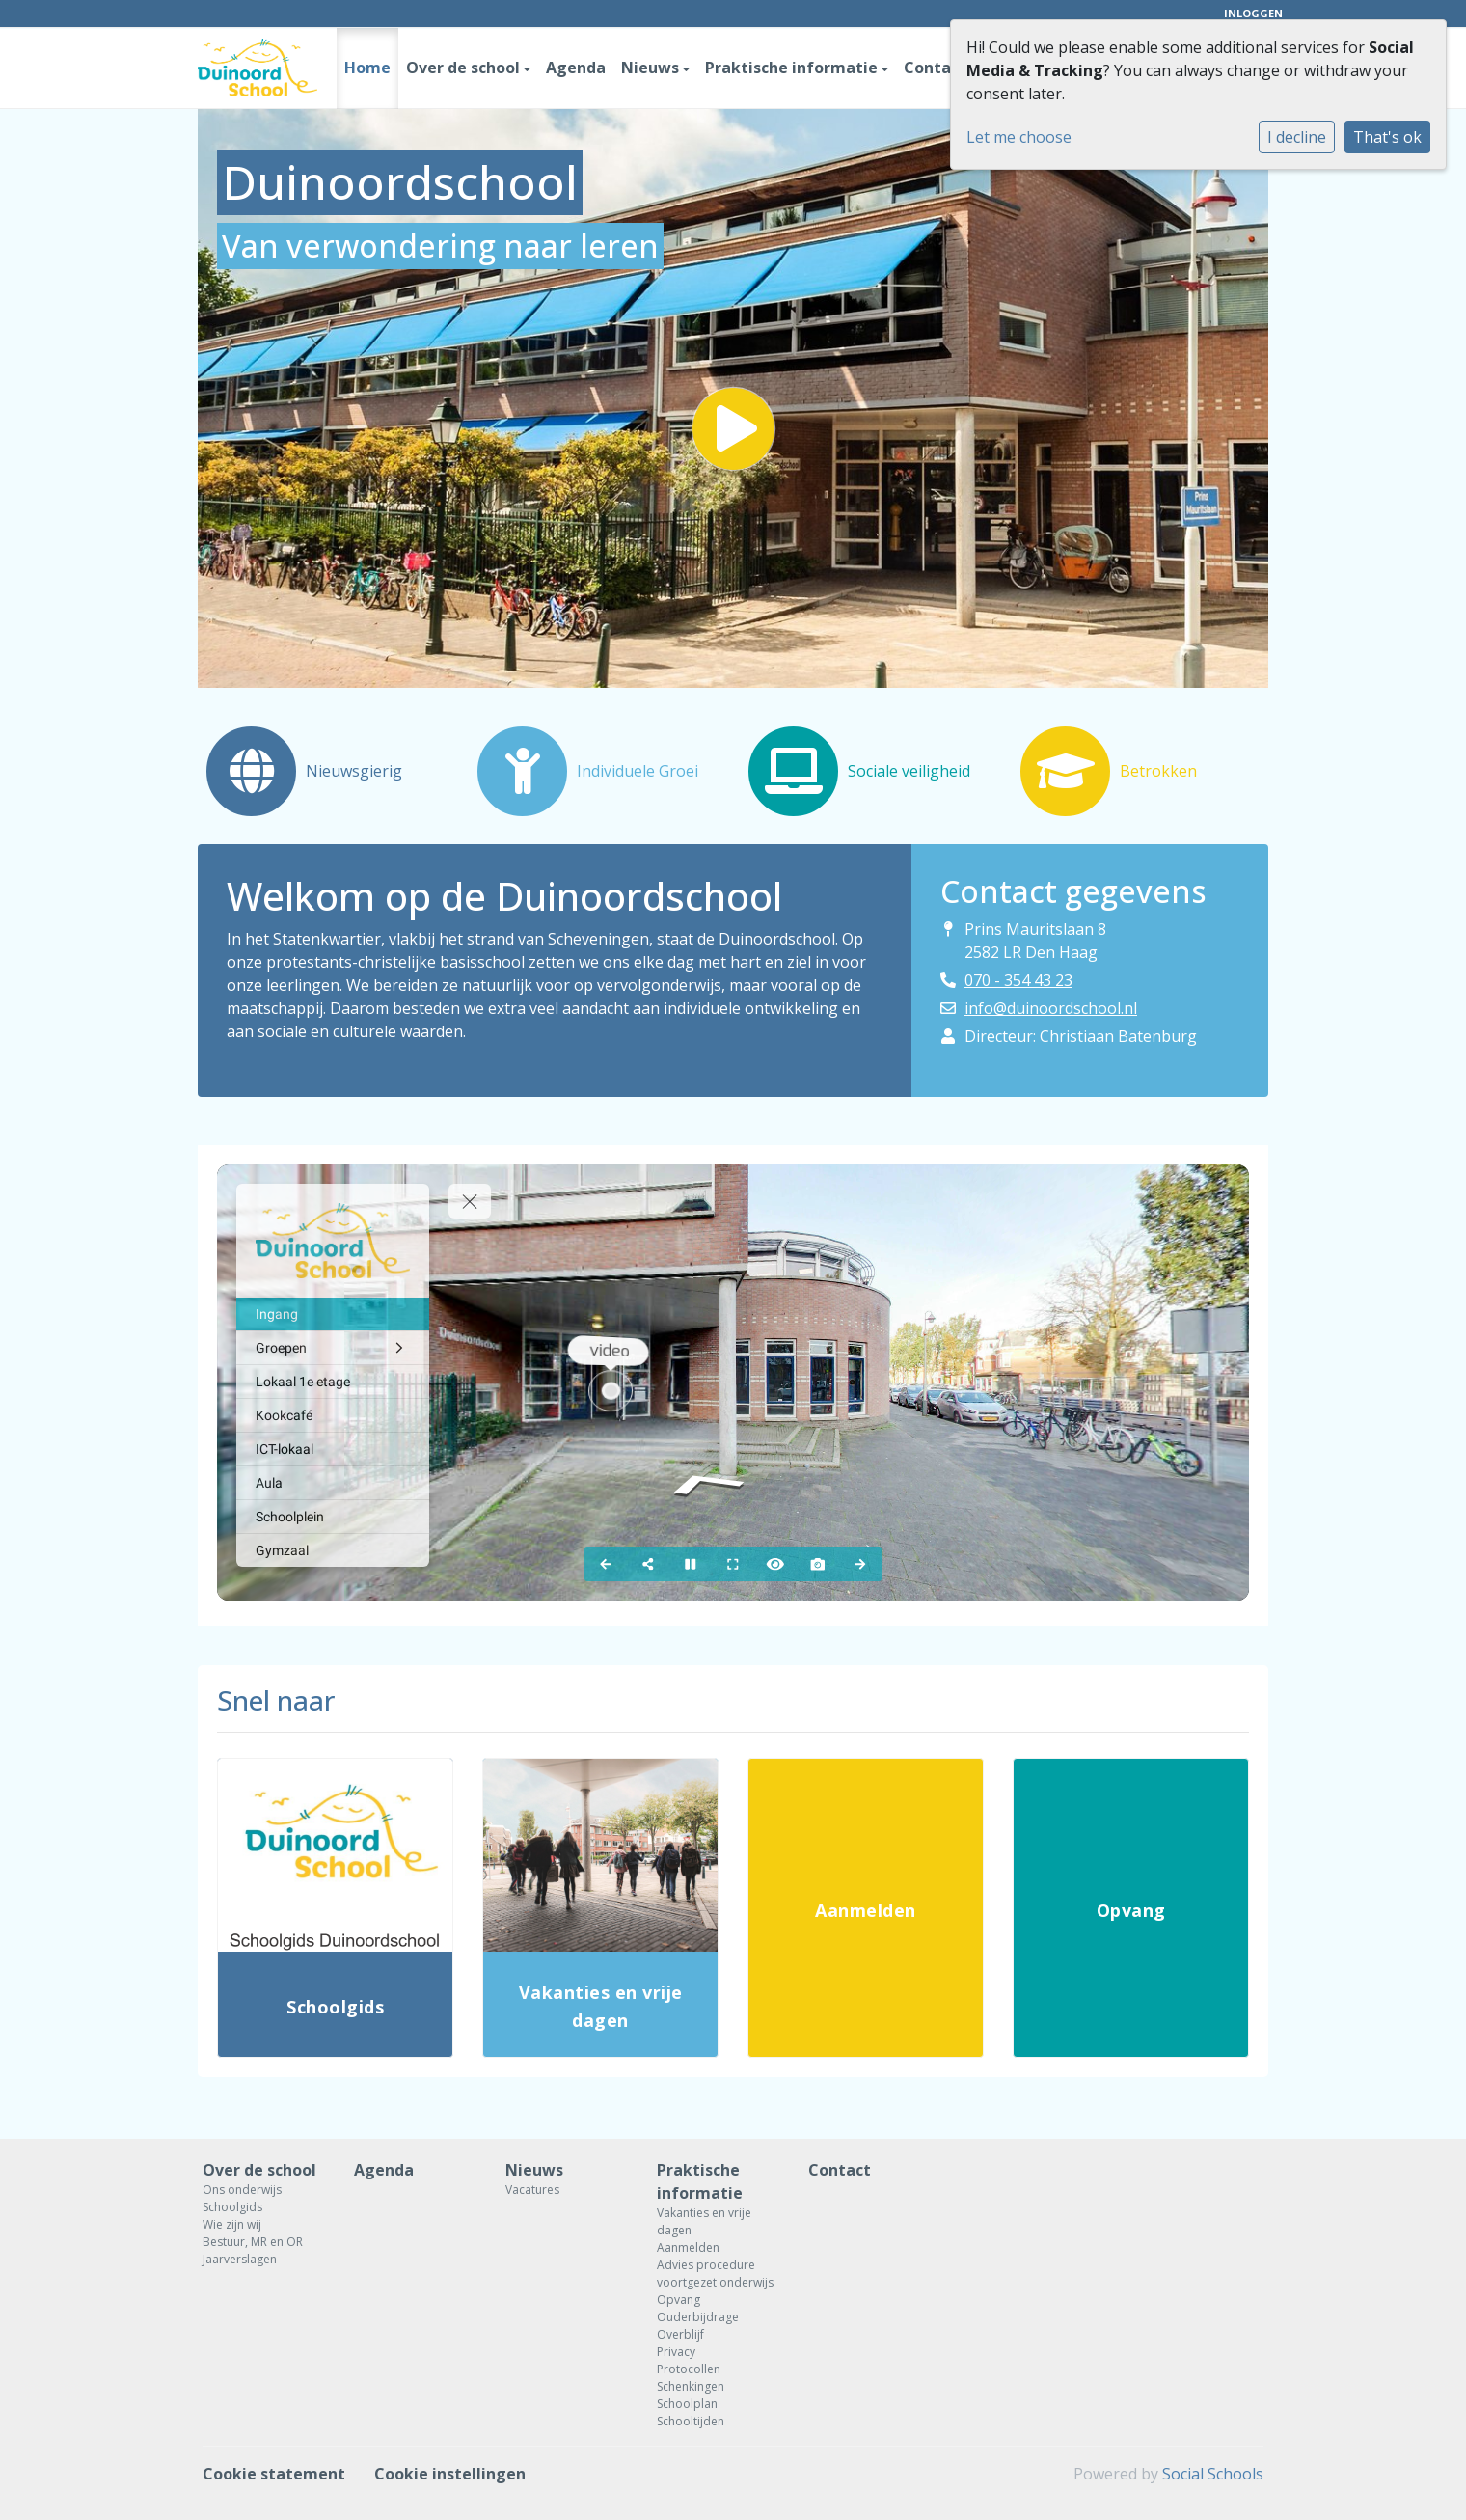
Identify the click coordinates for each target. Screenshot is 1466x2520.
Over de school (465, 67)
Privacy (676, 2351)
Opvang (678, 2299)
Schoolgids (232, 2207)
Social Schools (1212, 2473)
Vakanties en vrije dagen (704, 2221)
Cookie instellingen (450, 2473)
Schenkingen (690, 2386)
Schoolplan (687, 2404)
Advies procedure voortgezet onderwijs (715, 2273)
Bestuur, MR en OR (253, 2241)
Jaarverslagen (240, 2259)
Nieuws (652, 67)
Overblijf (680, 2334)
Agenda (576, 67)
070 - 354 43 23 (1018, 980)
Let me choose (1019, 137)
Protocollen (688, 2369)
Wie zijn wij (232, 2224)
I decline (1296, 137)
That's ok (1387, 137)
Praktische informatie (793, 67)
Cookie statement (274, 2473)
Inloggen (1253, 13)
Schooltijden (690, 2421)
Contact (935, 67)
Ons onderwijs (242, 2189)
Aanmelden (688, 2247)
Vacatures (532, 2189)
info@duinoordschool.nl (1050, 1008)
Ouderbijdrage (698, 2317)
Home (367, 67)
